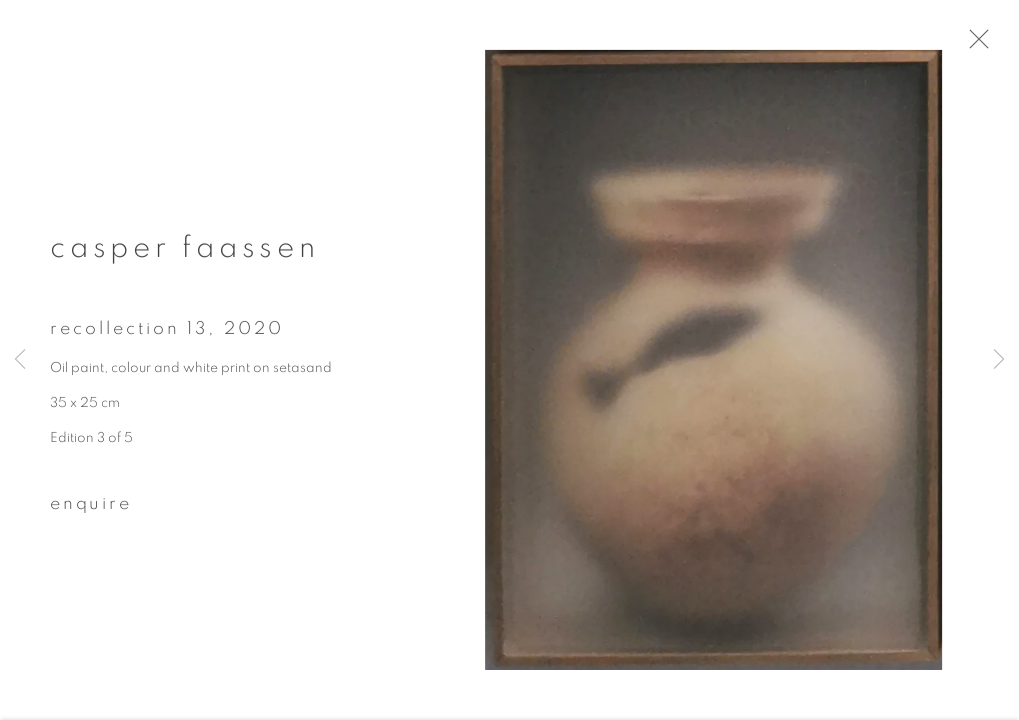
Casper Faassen (185, 255)
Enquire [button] (91, 510)
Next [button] (999, 360)
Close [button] (988, 45)
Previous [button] (20, 360)
